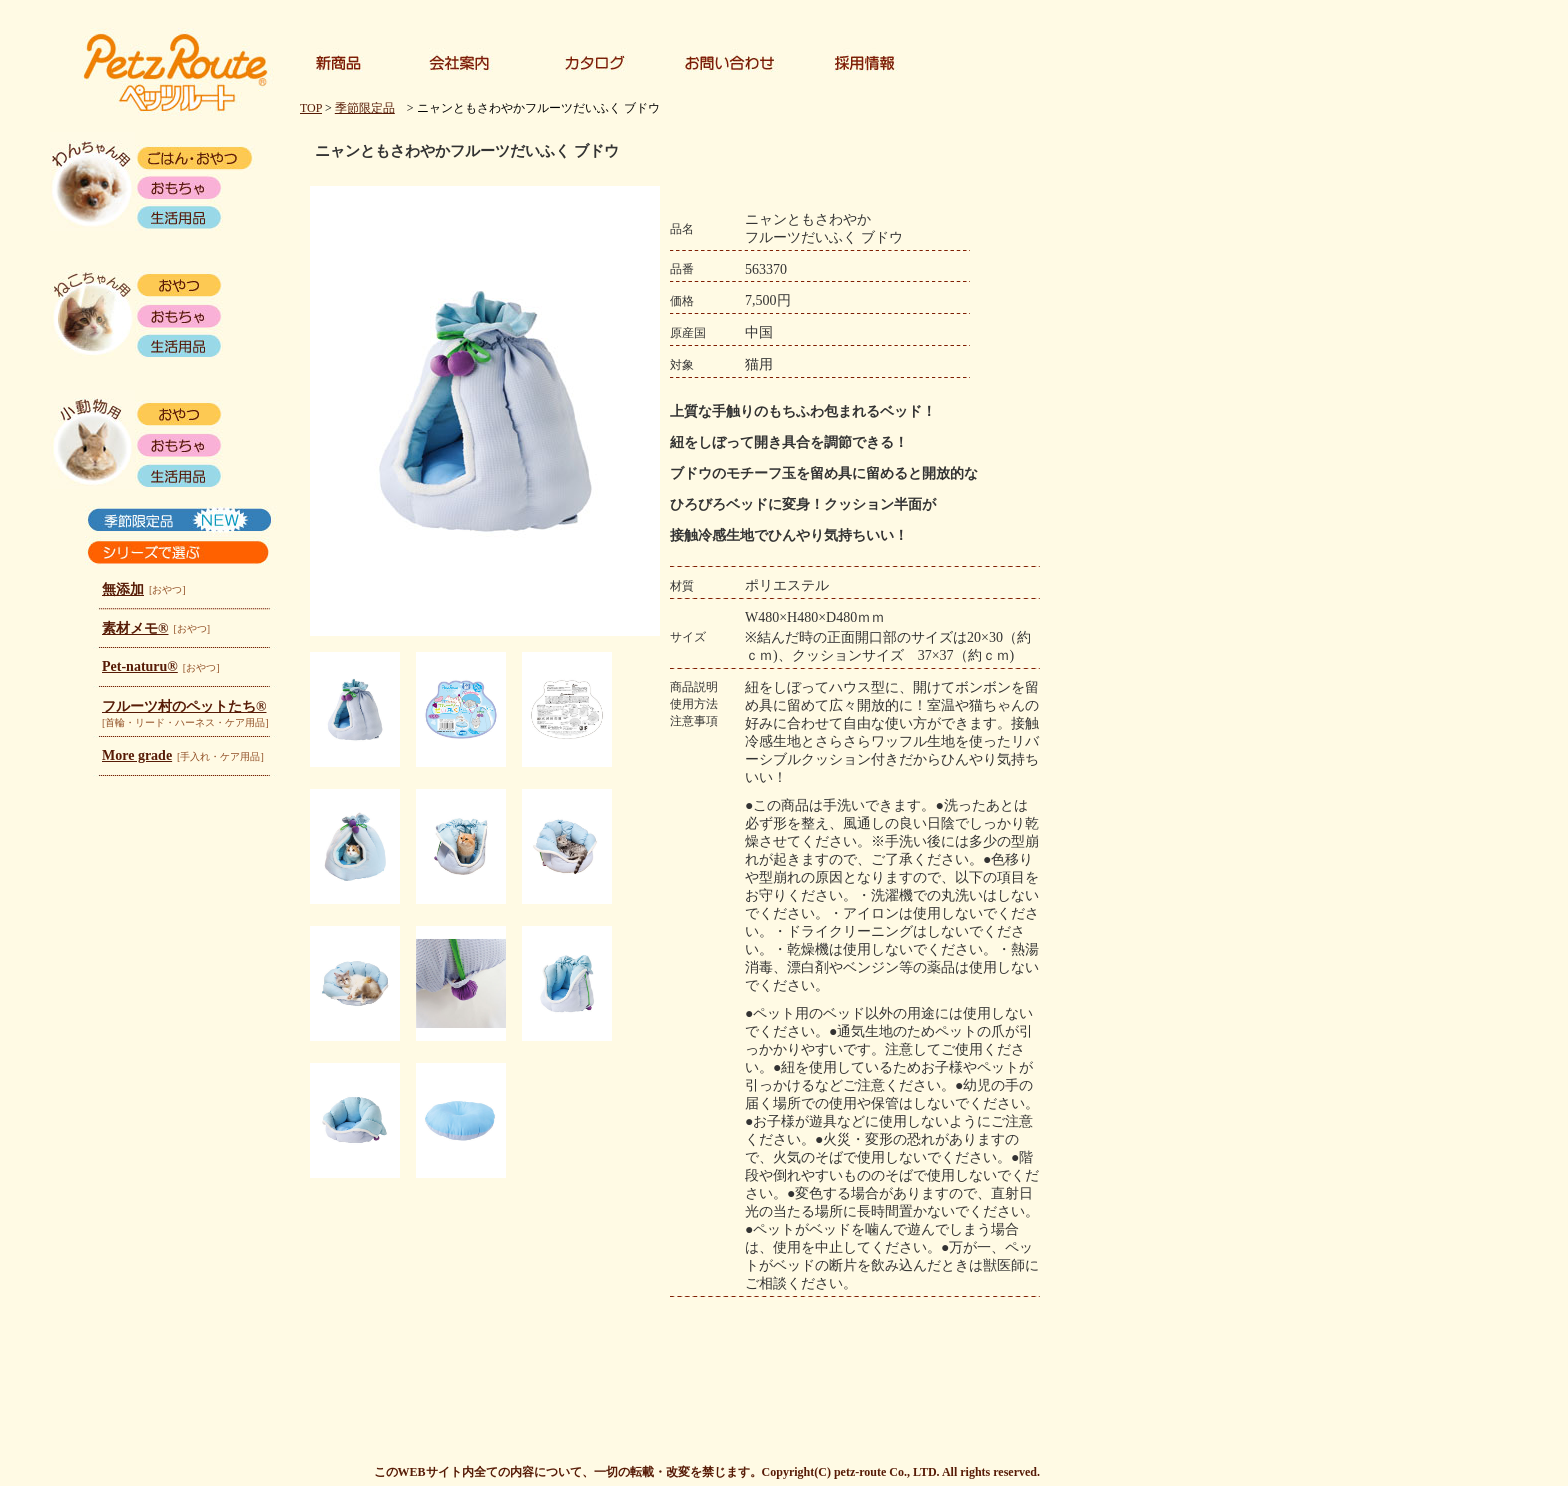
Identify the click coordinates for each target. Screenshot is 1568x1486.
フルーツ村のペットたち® (184, 706)
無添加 (123, 589)
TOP (311, 108)
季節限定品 (365, 108)
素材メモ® (135, 628)
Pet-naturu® (140, 666)
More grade (137, 755)
